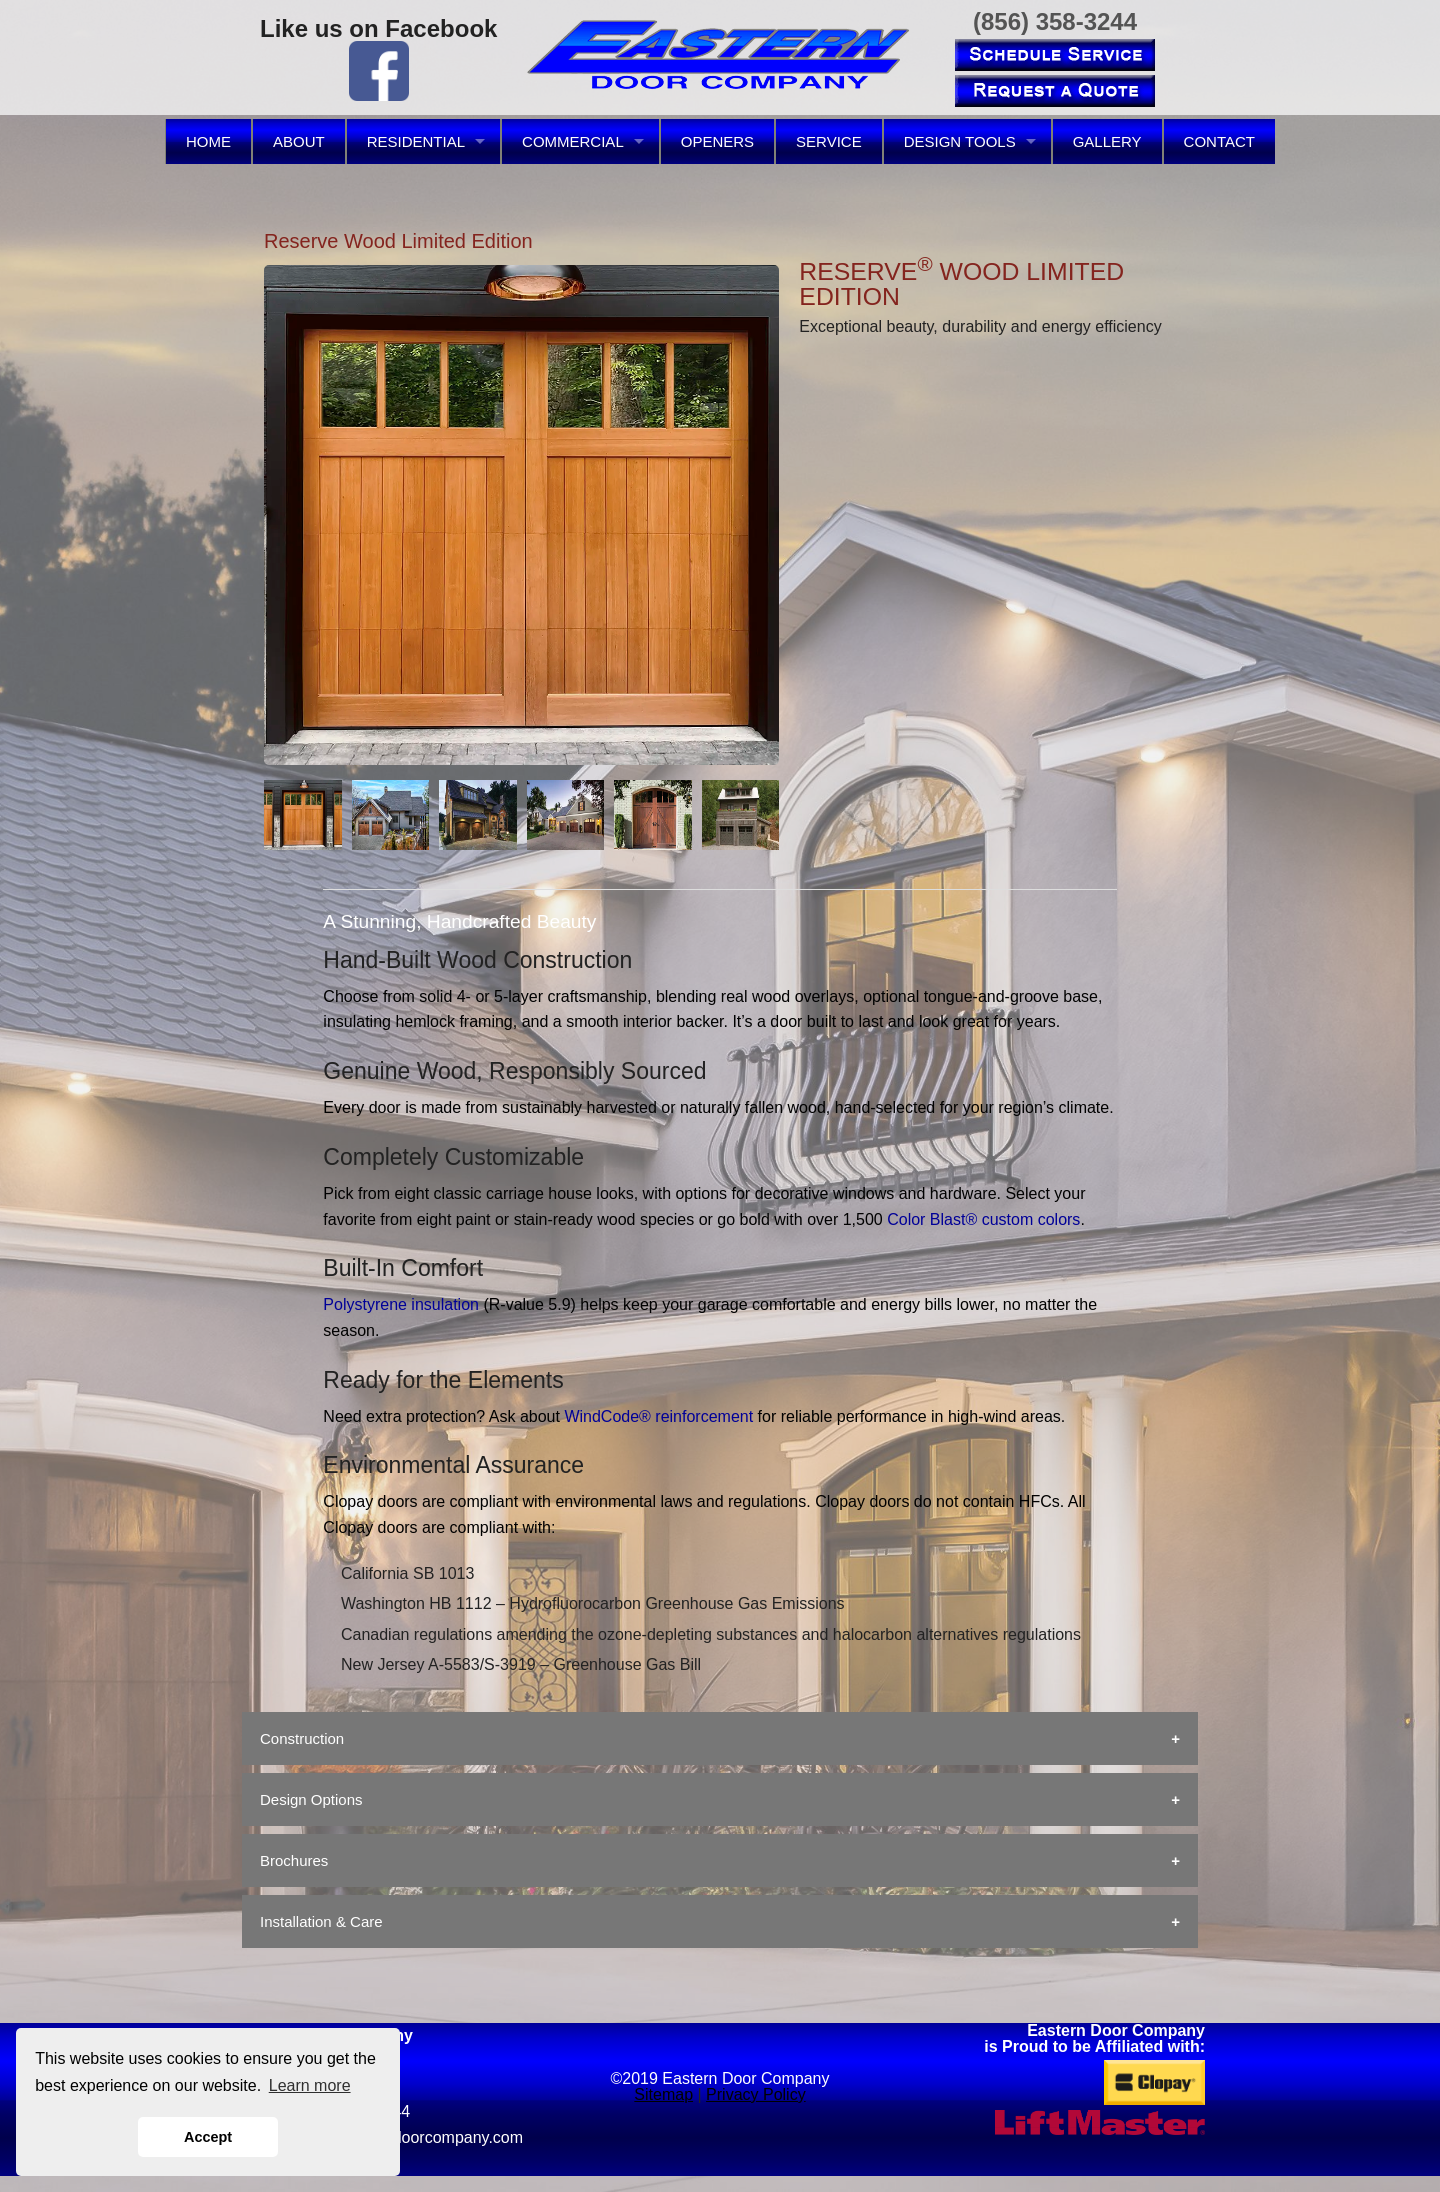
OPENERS (717, 141)
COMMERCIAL (573, 141)
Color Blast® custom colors (983, 1219)
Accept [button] (208, 2137)
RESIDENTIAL (416, 141)
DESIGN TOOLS (960, 141)
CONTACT (1219, 141)
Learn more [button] (310, 2085)
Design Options (311, 1799)
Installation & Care (321, 1921)
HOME (208, 141)
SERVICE (829, 141)
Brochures (294, 1860)
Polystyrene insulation (401, 1304)
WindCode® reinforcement (658, 1416)
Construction (302, 1738)
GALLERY (1107, 141)
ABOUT (299, 141)
